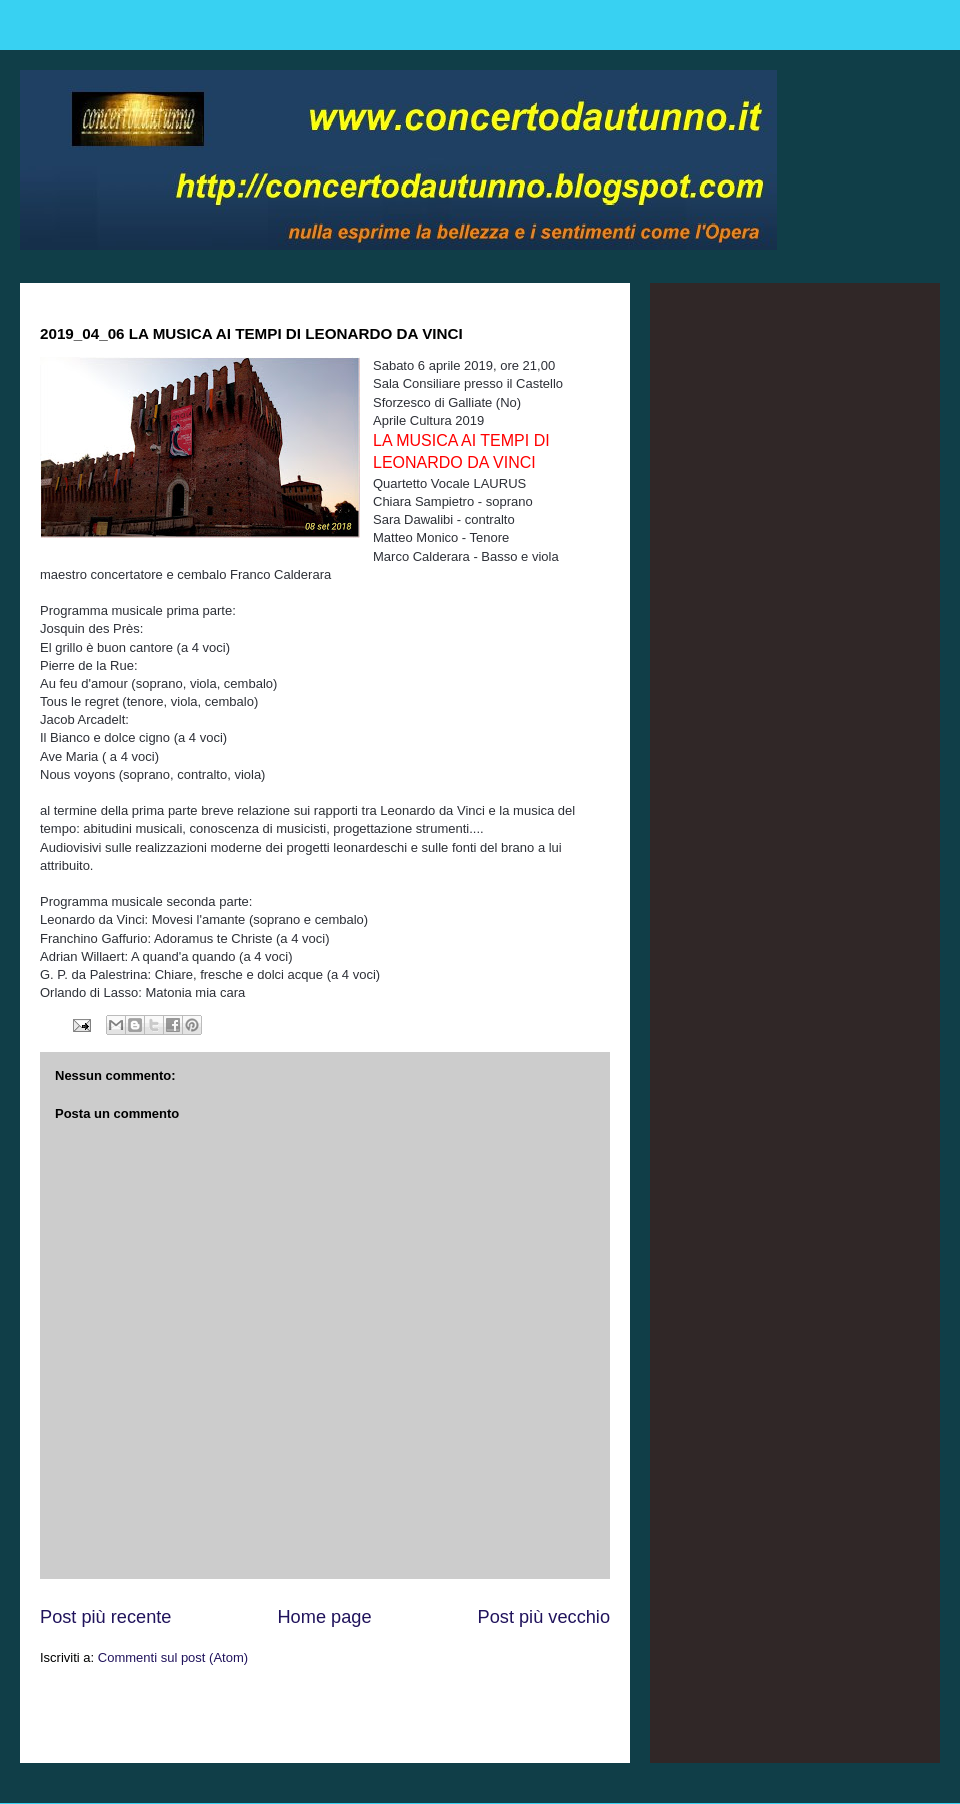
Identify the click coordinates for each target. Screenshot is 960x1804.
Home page (324, 1617)
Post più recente (105, 1617)
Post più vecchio (544, 1617)
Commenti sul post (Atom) (173, 1657)
